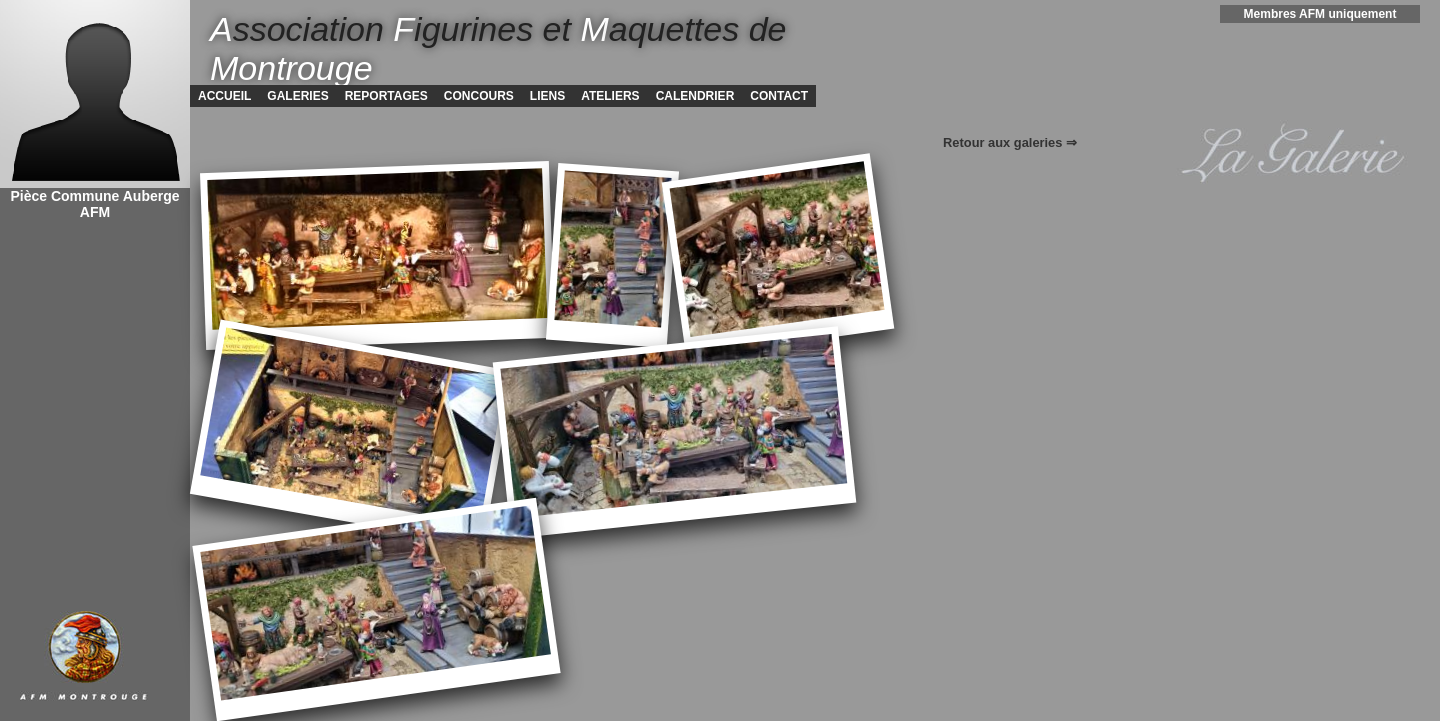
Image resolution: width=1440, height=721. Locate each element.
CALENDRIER (695, 96)
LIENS (547, 96)
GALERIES (297, 96)
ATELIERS (610, 96)
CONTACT (779, 96)
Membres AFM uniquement (1320, 14)
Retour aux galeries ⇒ (1010, 142)
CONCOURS (479, 96)
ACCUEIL (224, 96)
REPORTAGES (386, 96)
